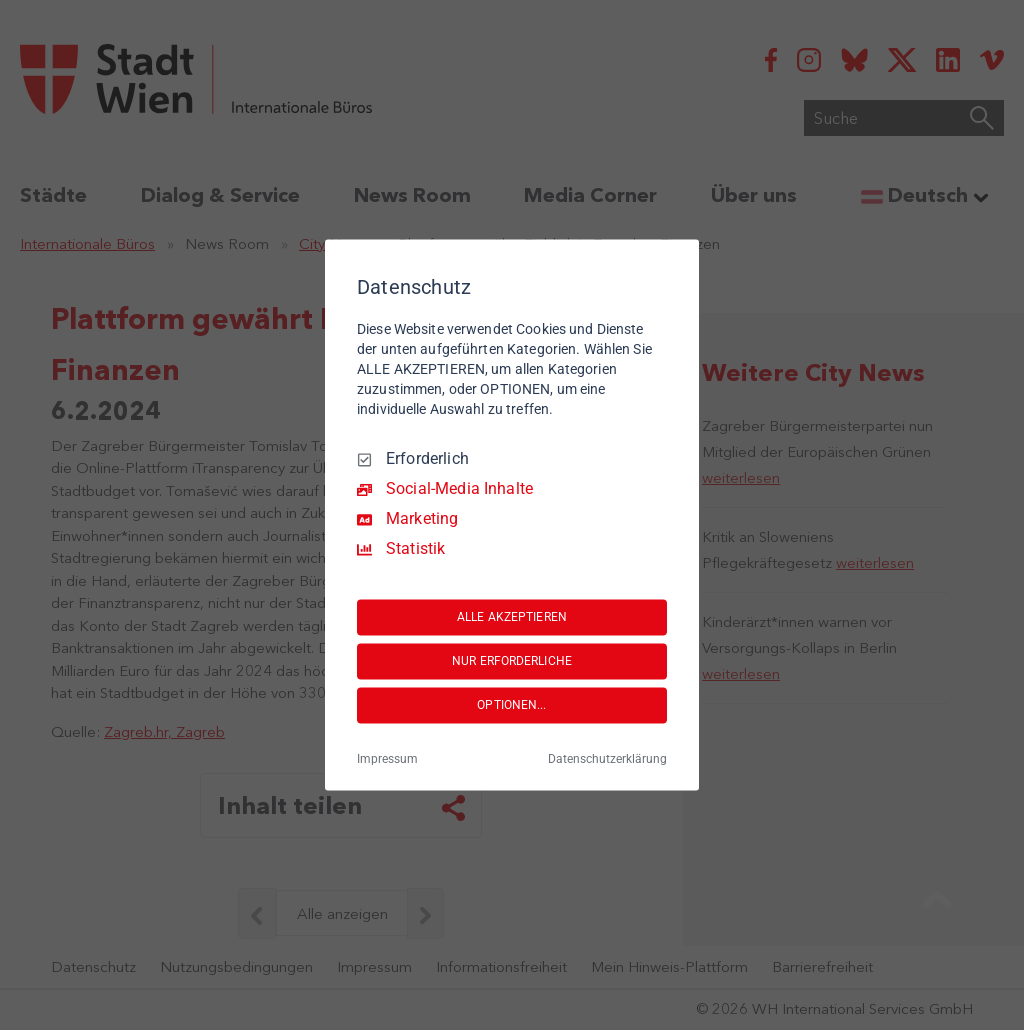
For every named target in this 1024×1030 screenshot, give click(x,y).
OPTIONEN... (511, 705)
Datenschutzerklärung (607, 760)
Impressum (387, 760)
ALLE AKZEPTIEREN (512, 617)
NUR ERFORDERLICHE (512, 661)
